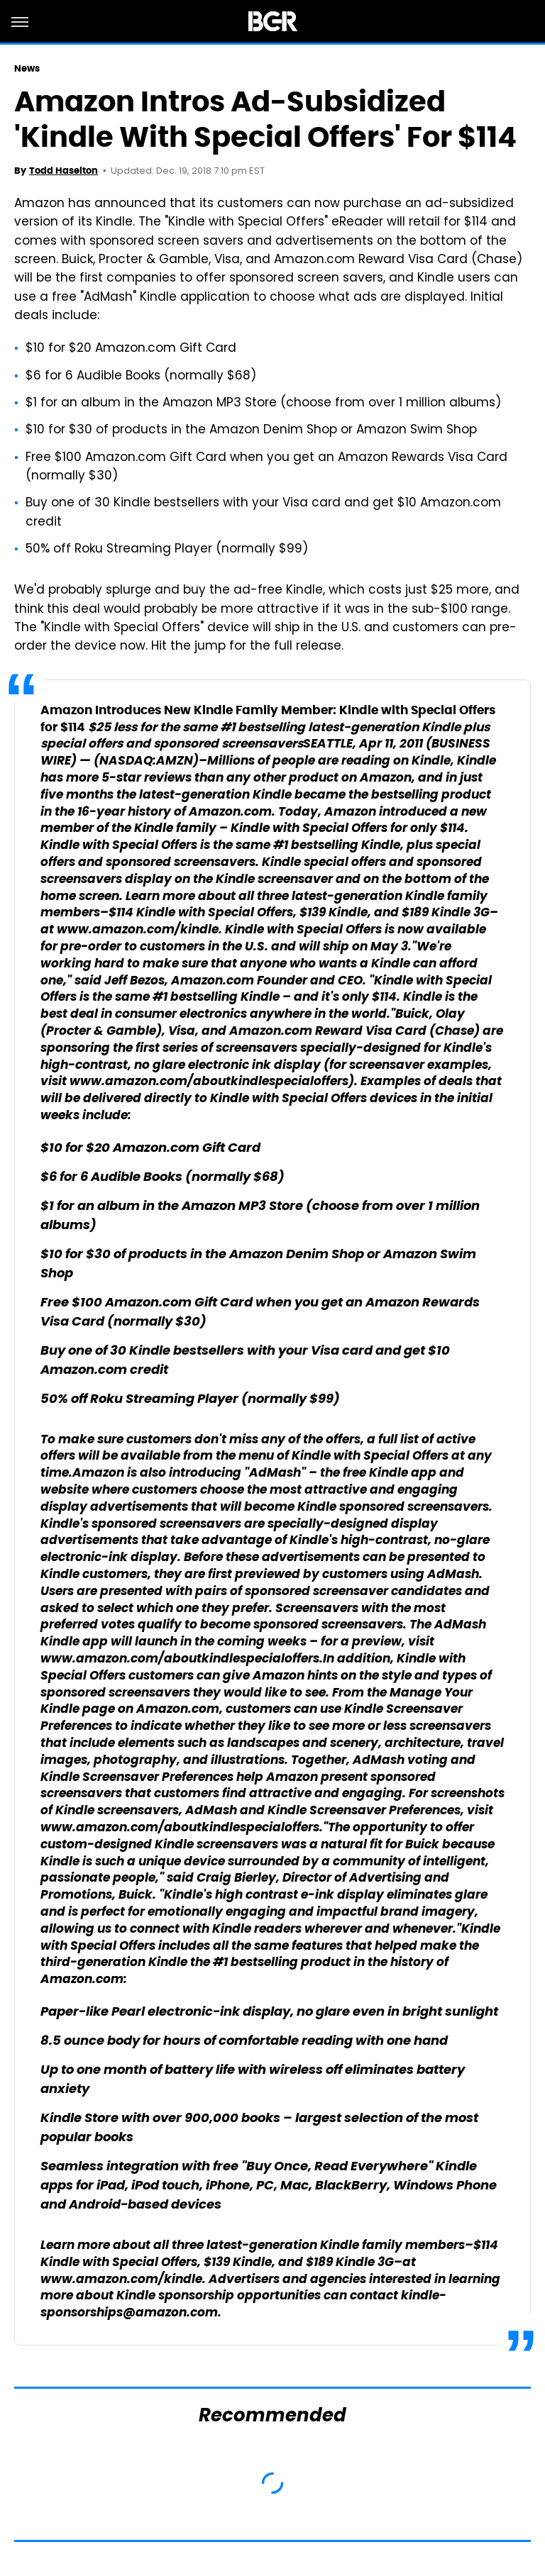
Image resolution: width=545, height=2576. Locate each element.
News (27, 68)
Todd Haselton (63, 171)
